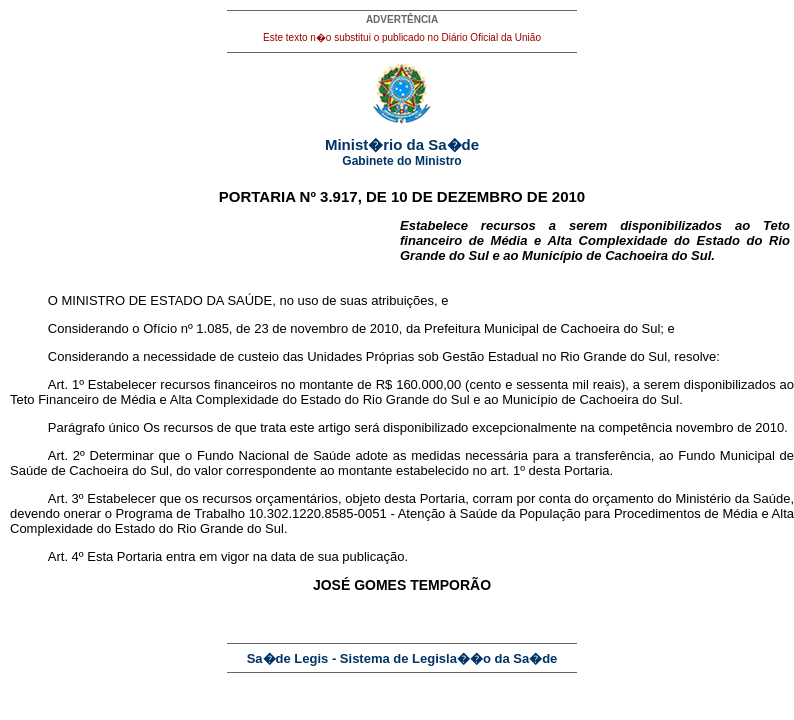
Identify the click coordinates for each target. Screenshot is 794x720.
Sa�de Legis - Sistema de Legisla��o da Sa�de (402, 658)
